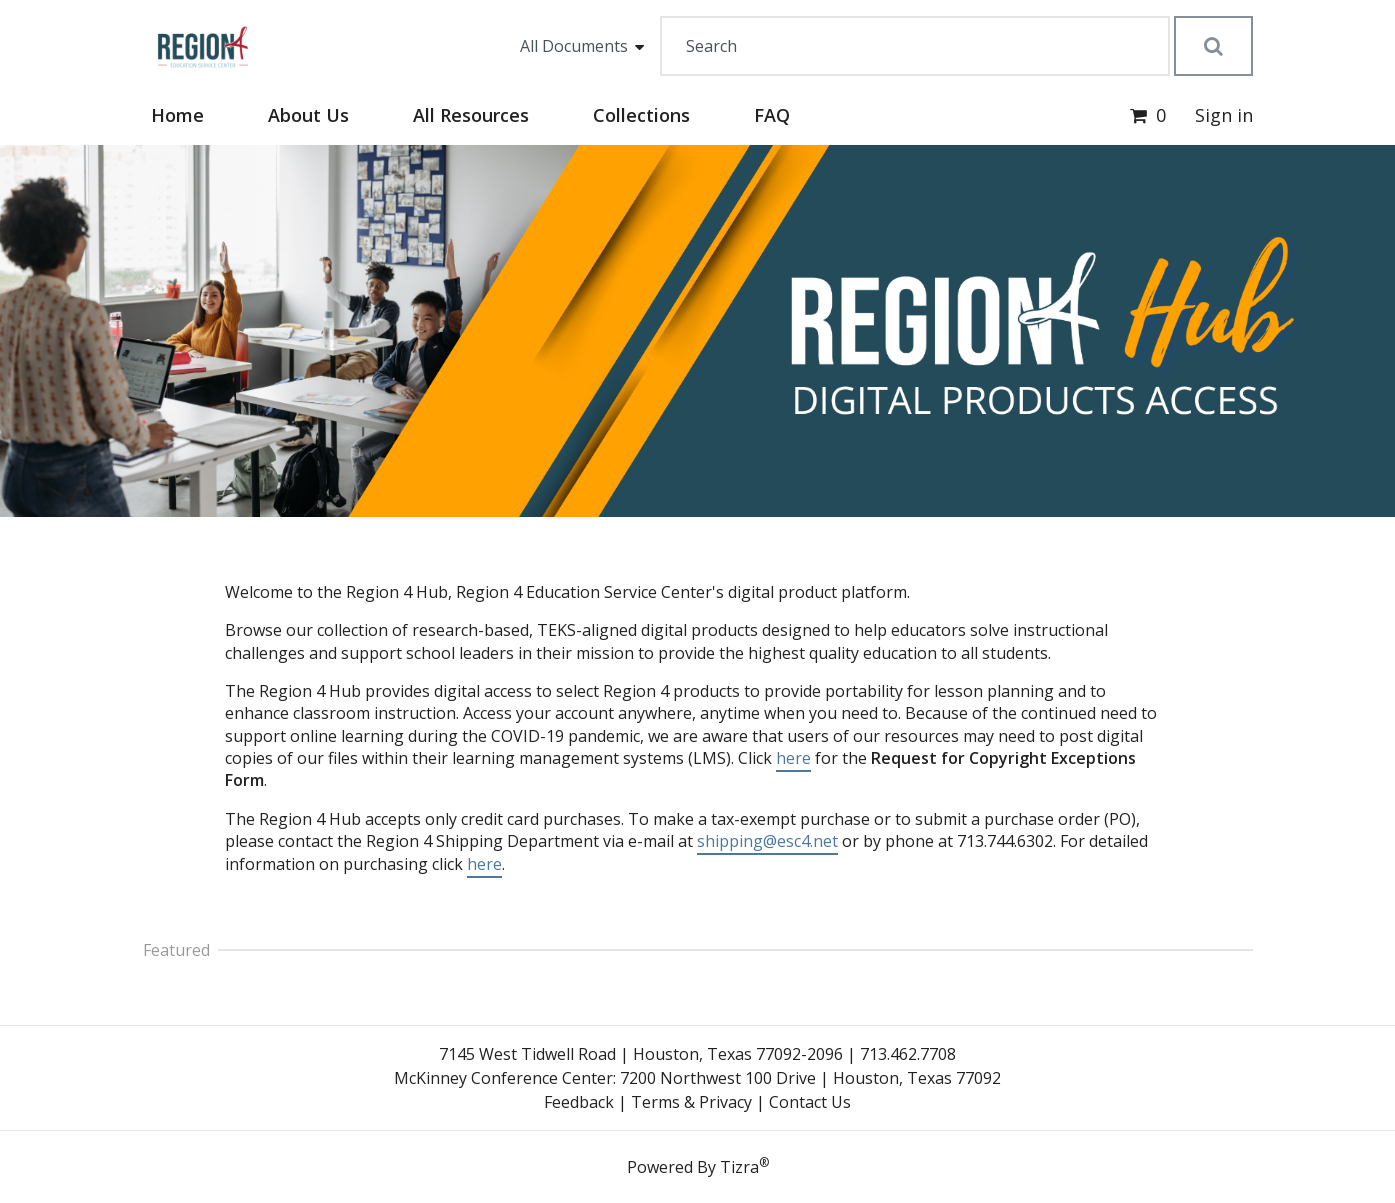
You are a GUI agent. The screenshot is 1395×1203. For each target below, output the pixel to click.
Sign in (1224, 115)
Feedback (579, 1102)
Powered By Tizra (698, 1166)
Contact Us (810, 1102)
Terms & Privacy (691, 1102)
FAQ (772, 115)
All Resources (471, 115)
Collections (641, 115)
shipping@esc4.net (767, 841)
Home (177, 115)
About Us (308, 115)
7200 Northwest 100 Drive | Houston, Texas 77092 (810, 1078)
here (793, 758)
